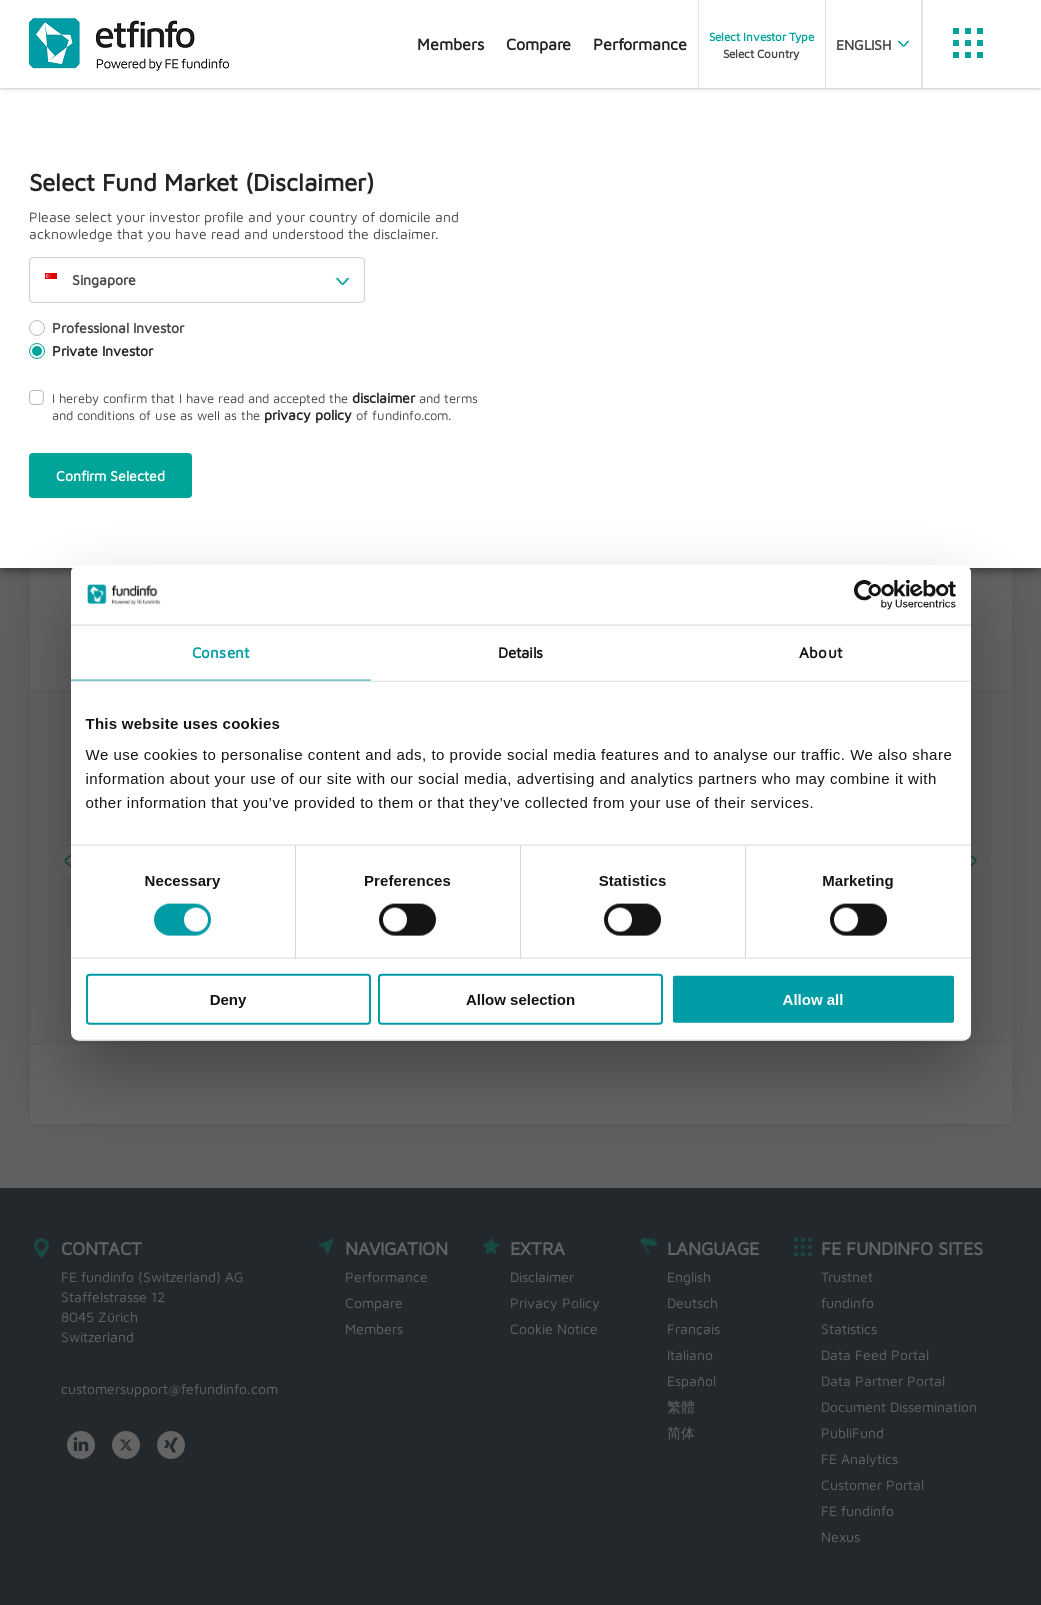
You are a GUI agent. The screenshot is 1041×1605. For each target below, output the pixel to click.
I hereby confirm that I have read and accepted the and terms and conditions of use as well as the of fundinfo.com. (253, 406)
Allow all (813, 999)
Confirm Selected (110, 475)
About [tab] (820, 651)
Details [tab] (521, 651)
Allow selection (520, 999)
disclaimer (383, 397)
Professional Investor (106, 327)
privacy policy (308, 414)
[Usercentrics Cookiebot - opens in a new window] (868, 594)
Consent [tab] (220, 651)
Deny (228, 999)
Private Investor (91, 350)
